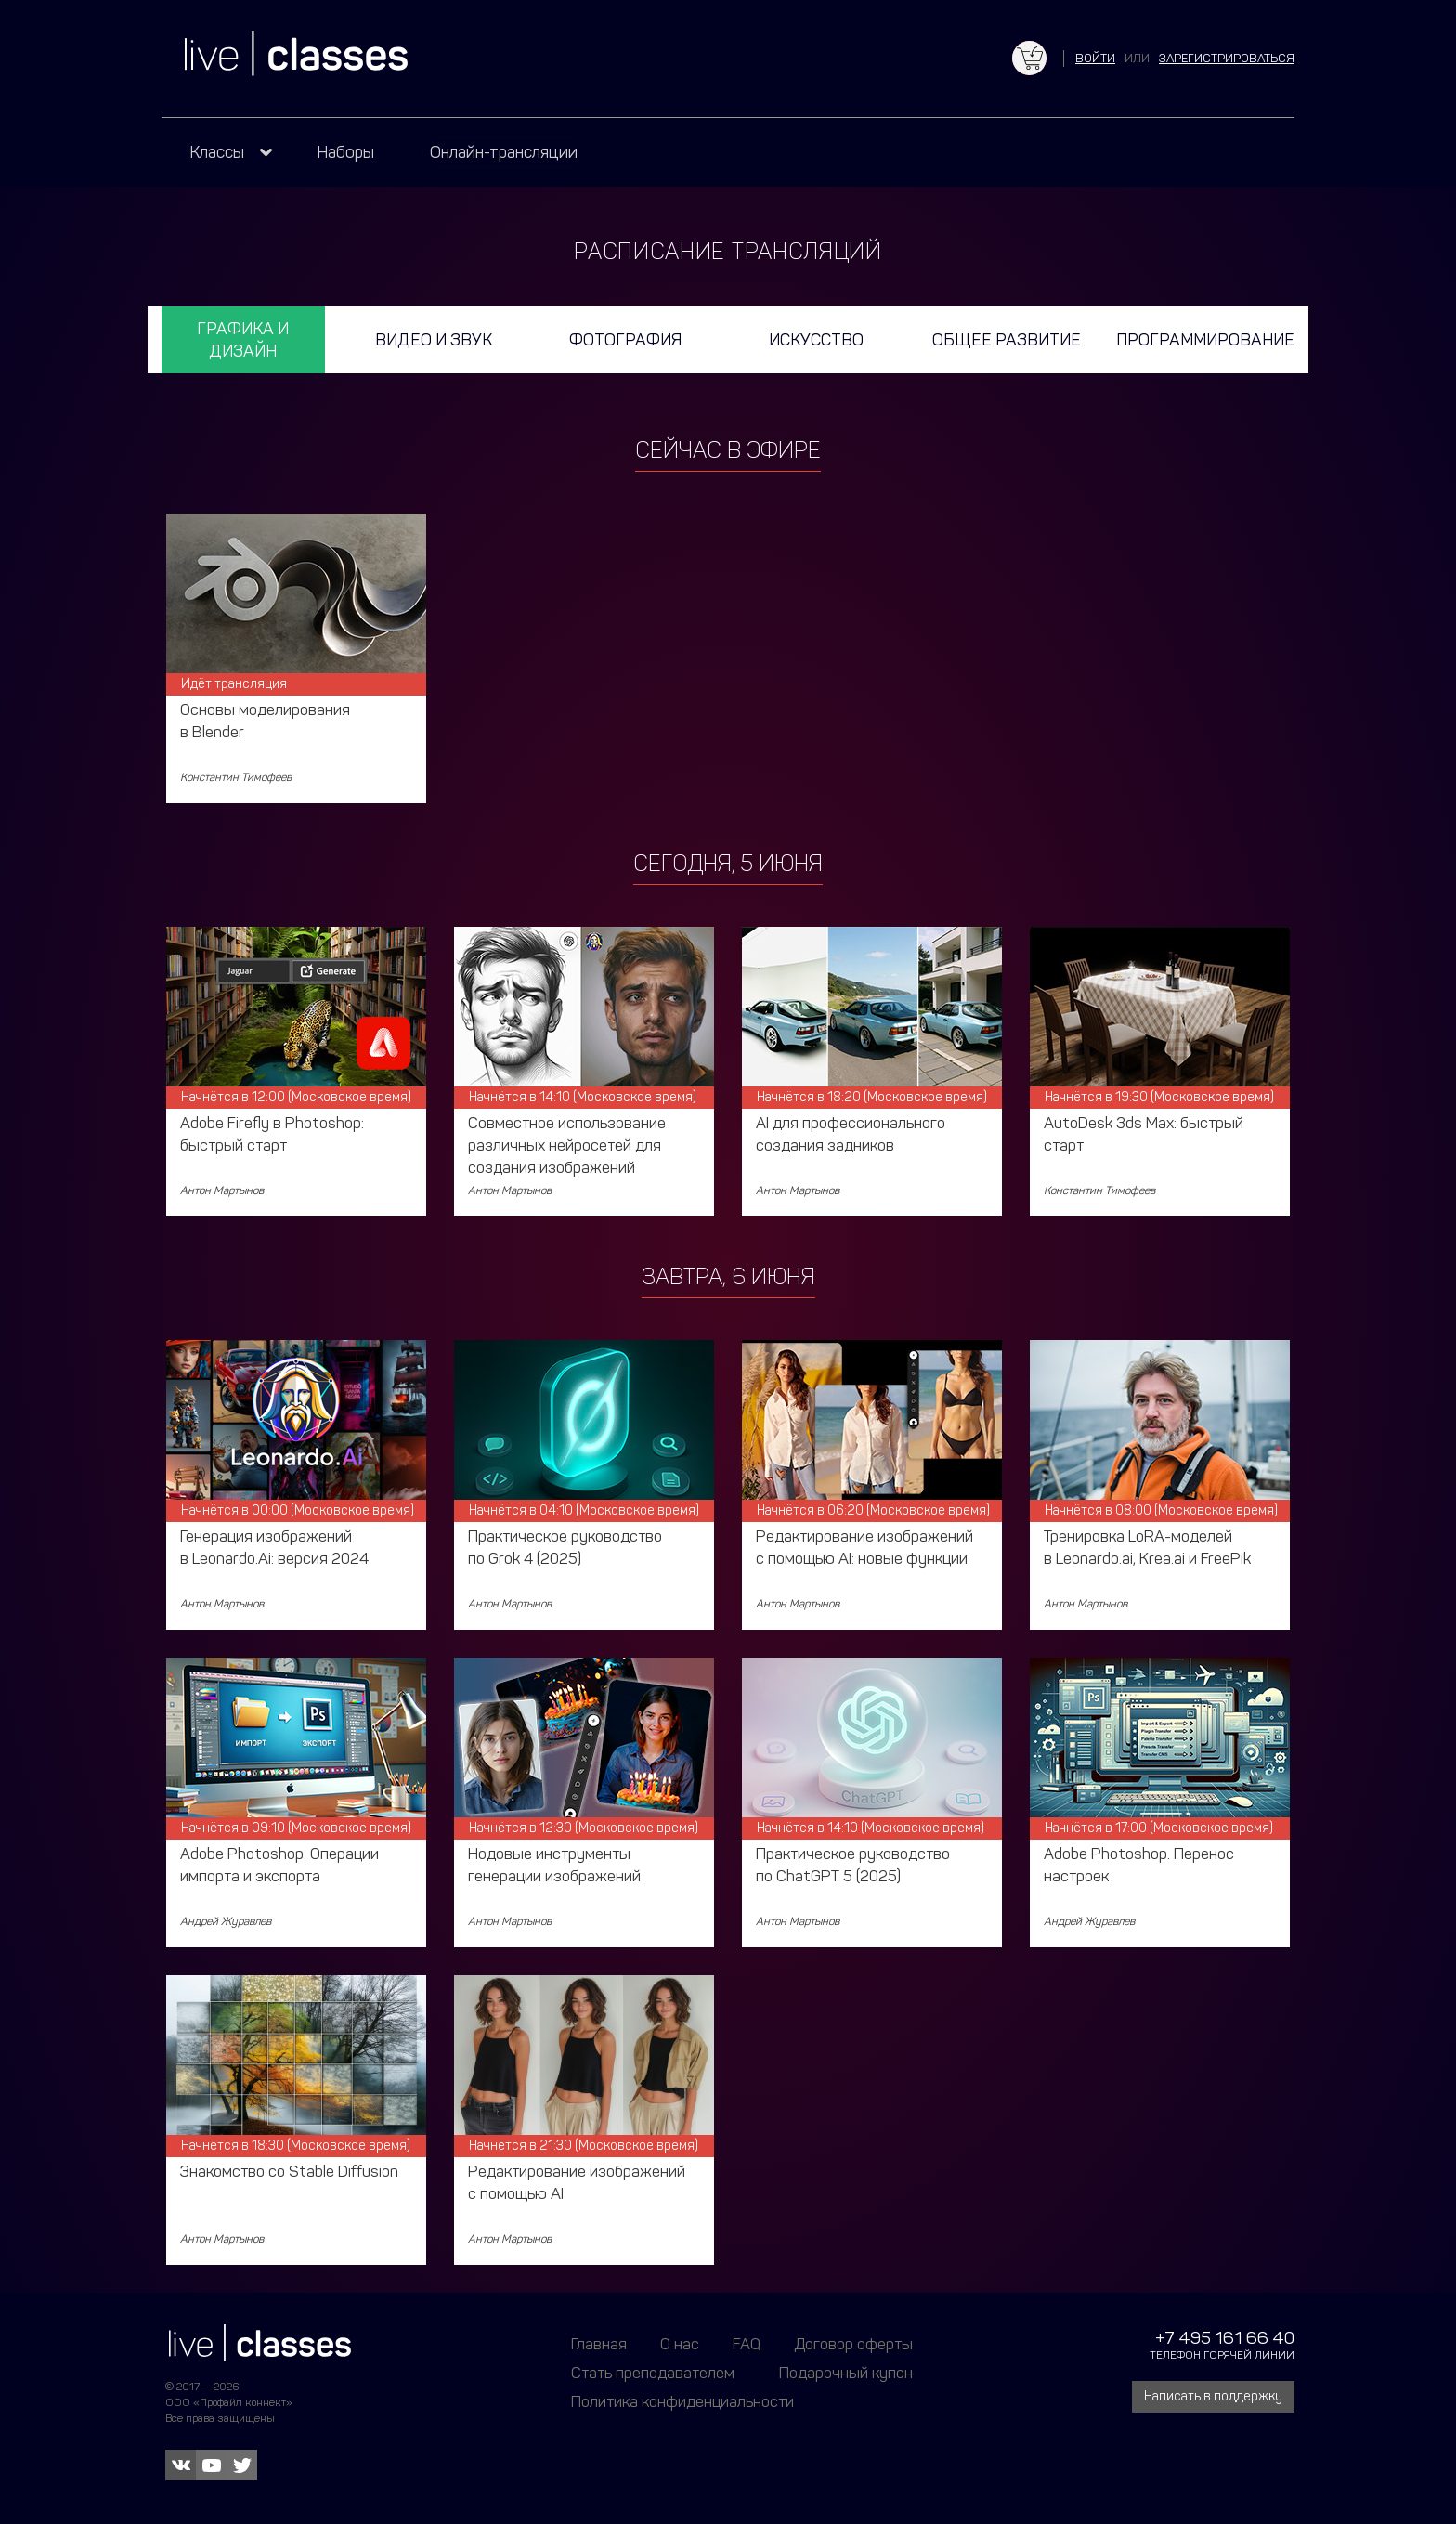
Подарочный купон (846, 2372)
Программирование (1205, 340)
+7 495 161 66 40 (1224, 2337)
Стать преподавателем (652, 2372)
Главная (599, 2344)
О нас (679, 2344)
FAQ (746, 2344)
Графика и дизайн (243, 340)
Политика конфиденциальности (682, 2401)
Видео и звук (433, 340)
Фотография (625, 340)
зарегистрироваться (1226, 58)
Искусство (816, 340)
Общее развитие (1006, 340)
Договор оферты (853, 2344)
